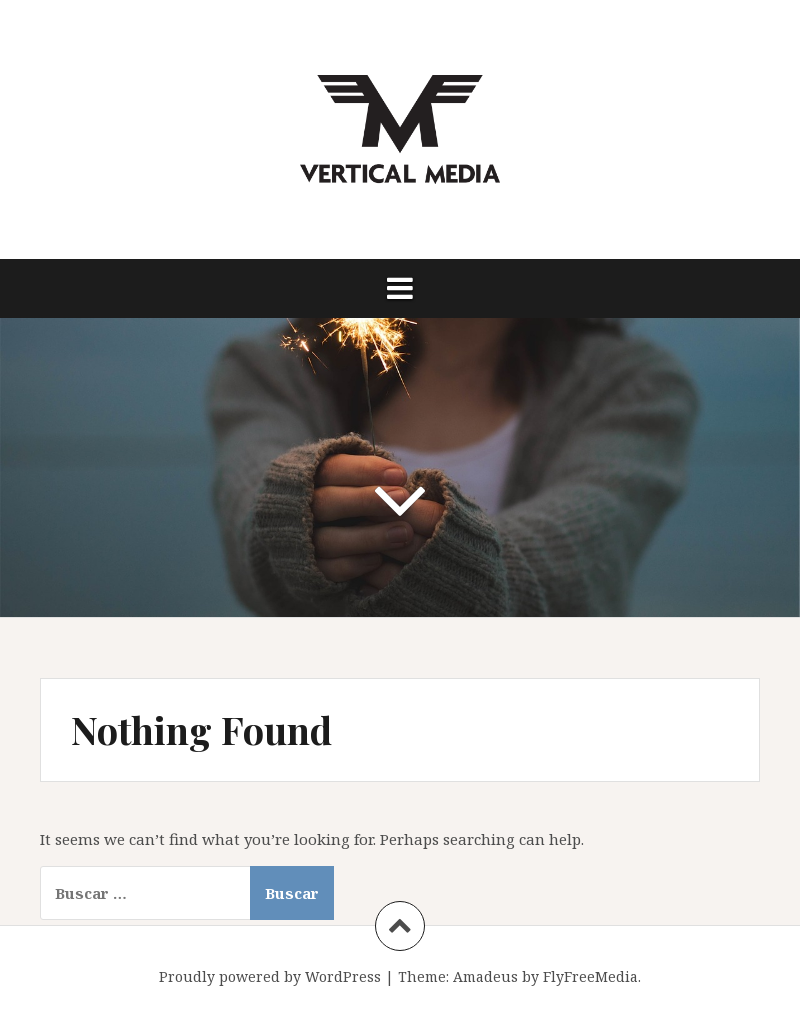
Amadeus (485, 976)
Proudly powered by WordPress (270, 976)
